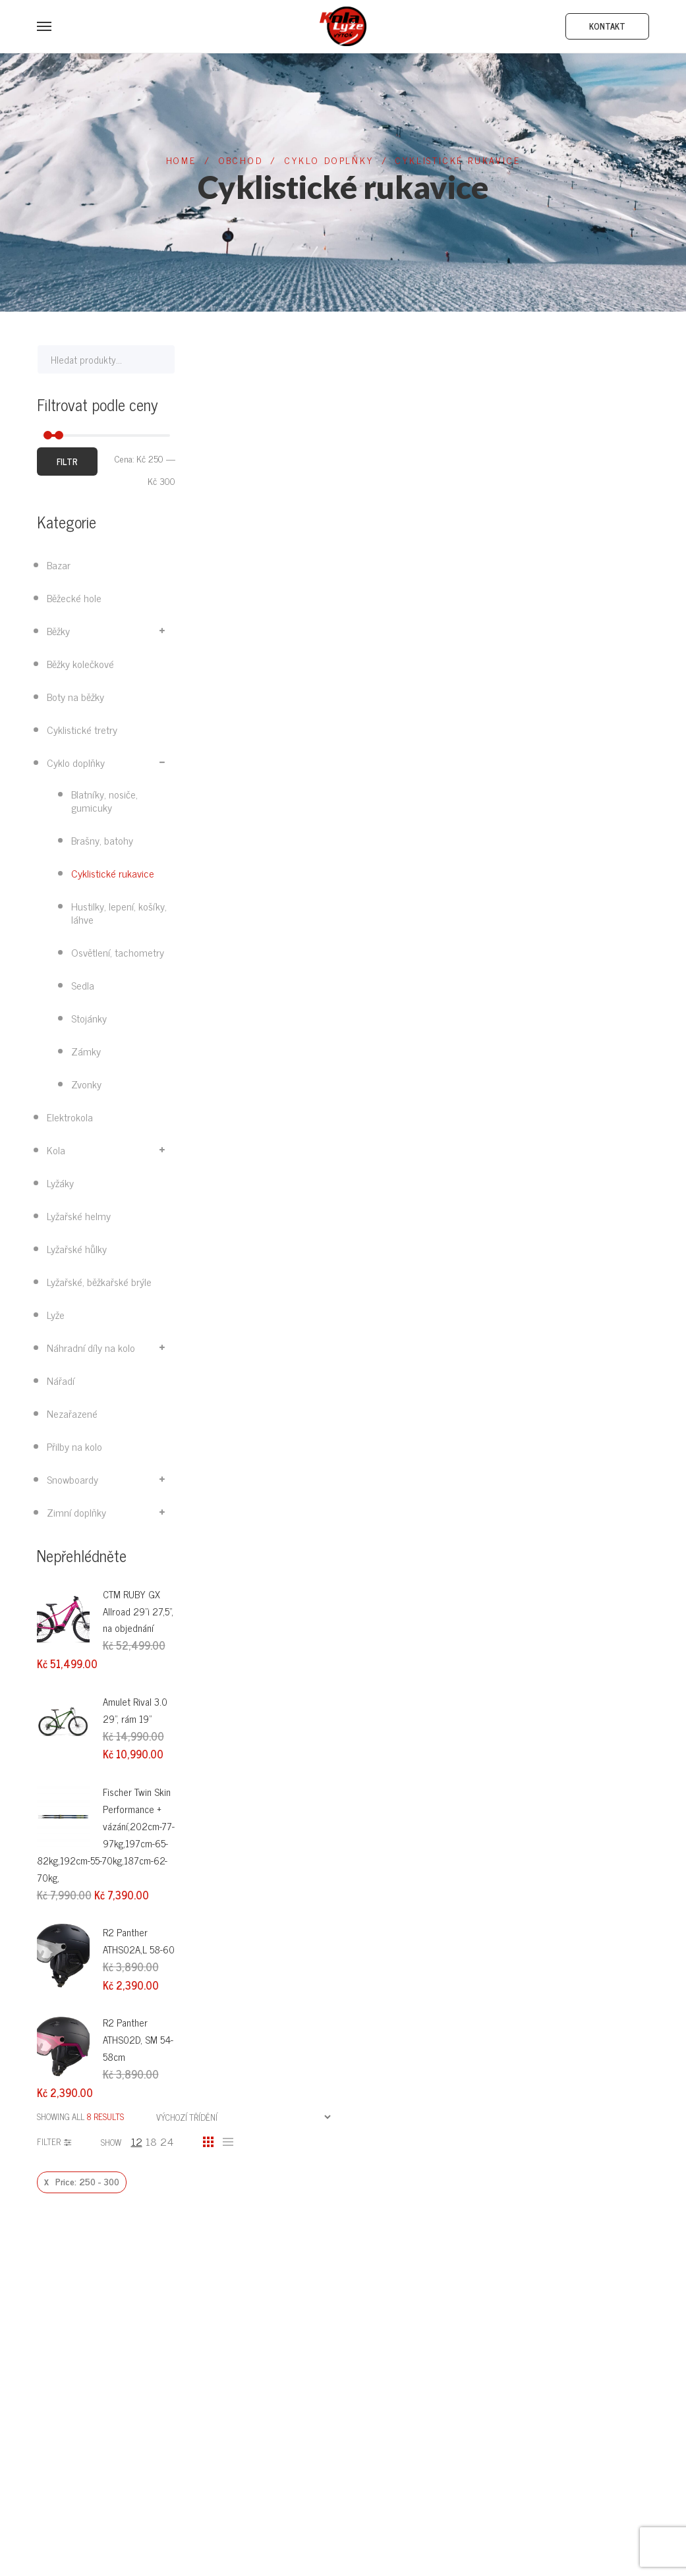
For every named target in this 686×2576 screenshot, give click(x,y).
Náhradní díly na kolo (91, 1347)
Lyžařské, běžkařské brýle (99, 1281)
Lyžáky (60, 1182)
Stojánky (89, 1017)
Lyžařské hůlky (77, 1248)
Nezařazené (72, 1413)
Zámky (86, 1050)
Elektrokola (70, 1116)
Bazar (59, 564)
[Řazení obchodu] (243, 2117)
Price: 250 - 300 (87, 2181)
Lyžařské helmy (79, 1215)
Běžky (58, 630)
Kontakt (607, 26)
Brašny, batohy (102, 840)
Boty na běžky (75, 696)
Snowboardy (72, 1479)
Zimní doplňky (76, 1512)
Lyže (56, 1314)
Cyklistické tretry (82, 729)
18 (151, 2141)
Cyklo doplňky (76, 762)
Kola (56, 1149)
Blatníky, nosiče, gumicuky (104, 800)
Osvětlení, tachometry (117, 952)
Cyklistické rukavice (112, 873)
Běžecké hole (74, 597)
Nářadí (60, 1380)
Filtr (67, 461)
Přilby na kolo (74, 1446)
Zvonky (86, 1083)
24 (166, 2141)
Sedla (82, 985)
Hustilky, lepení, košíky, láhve (119, 912)
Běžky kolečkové (80, 663)
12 (136, 2141)
